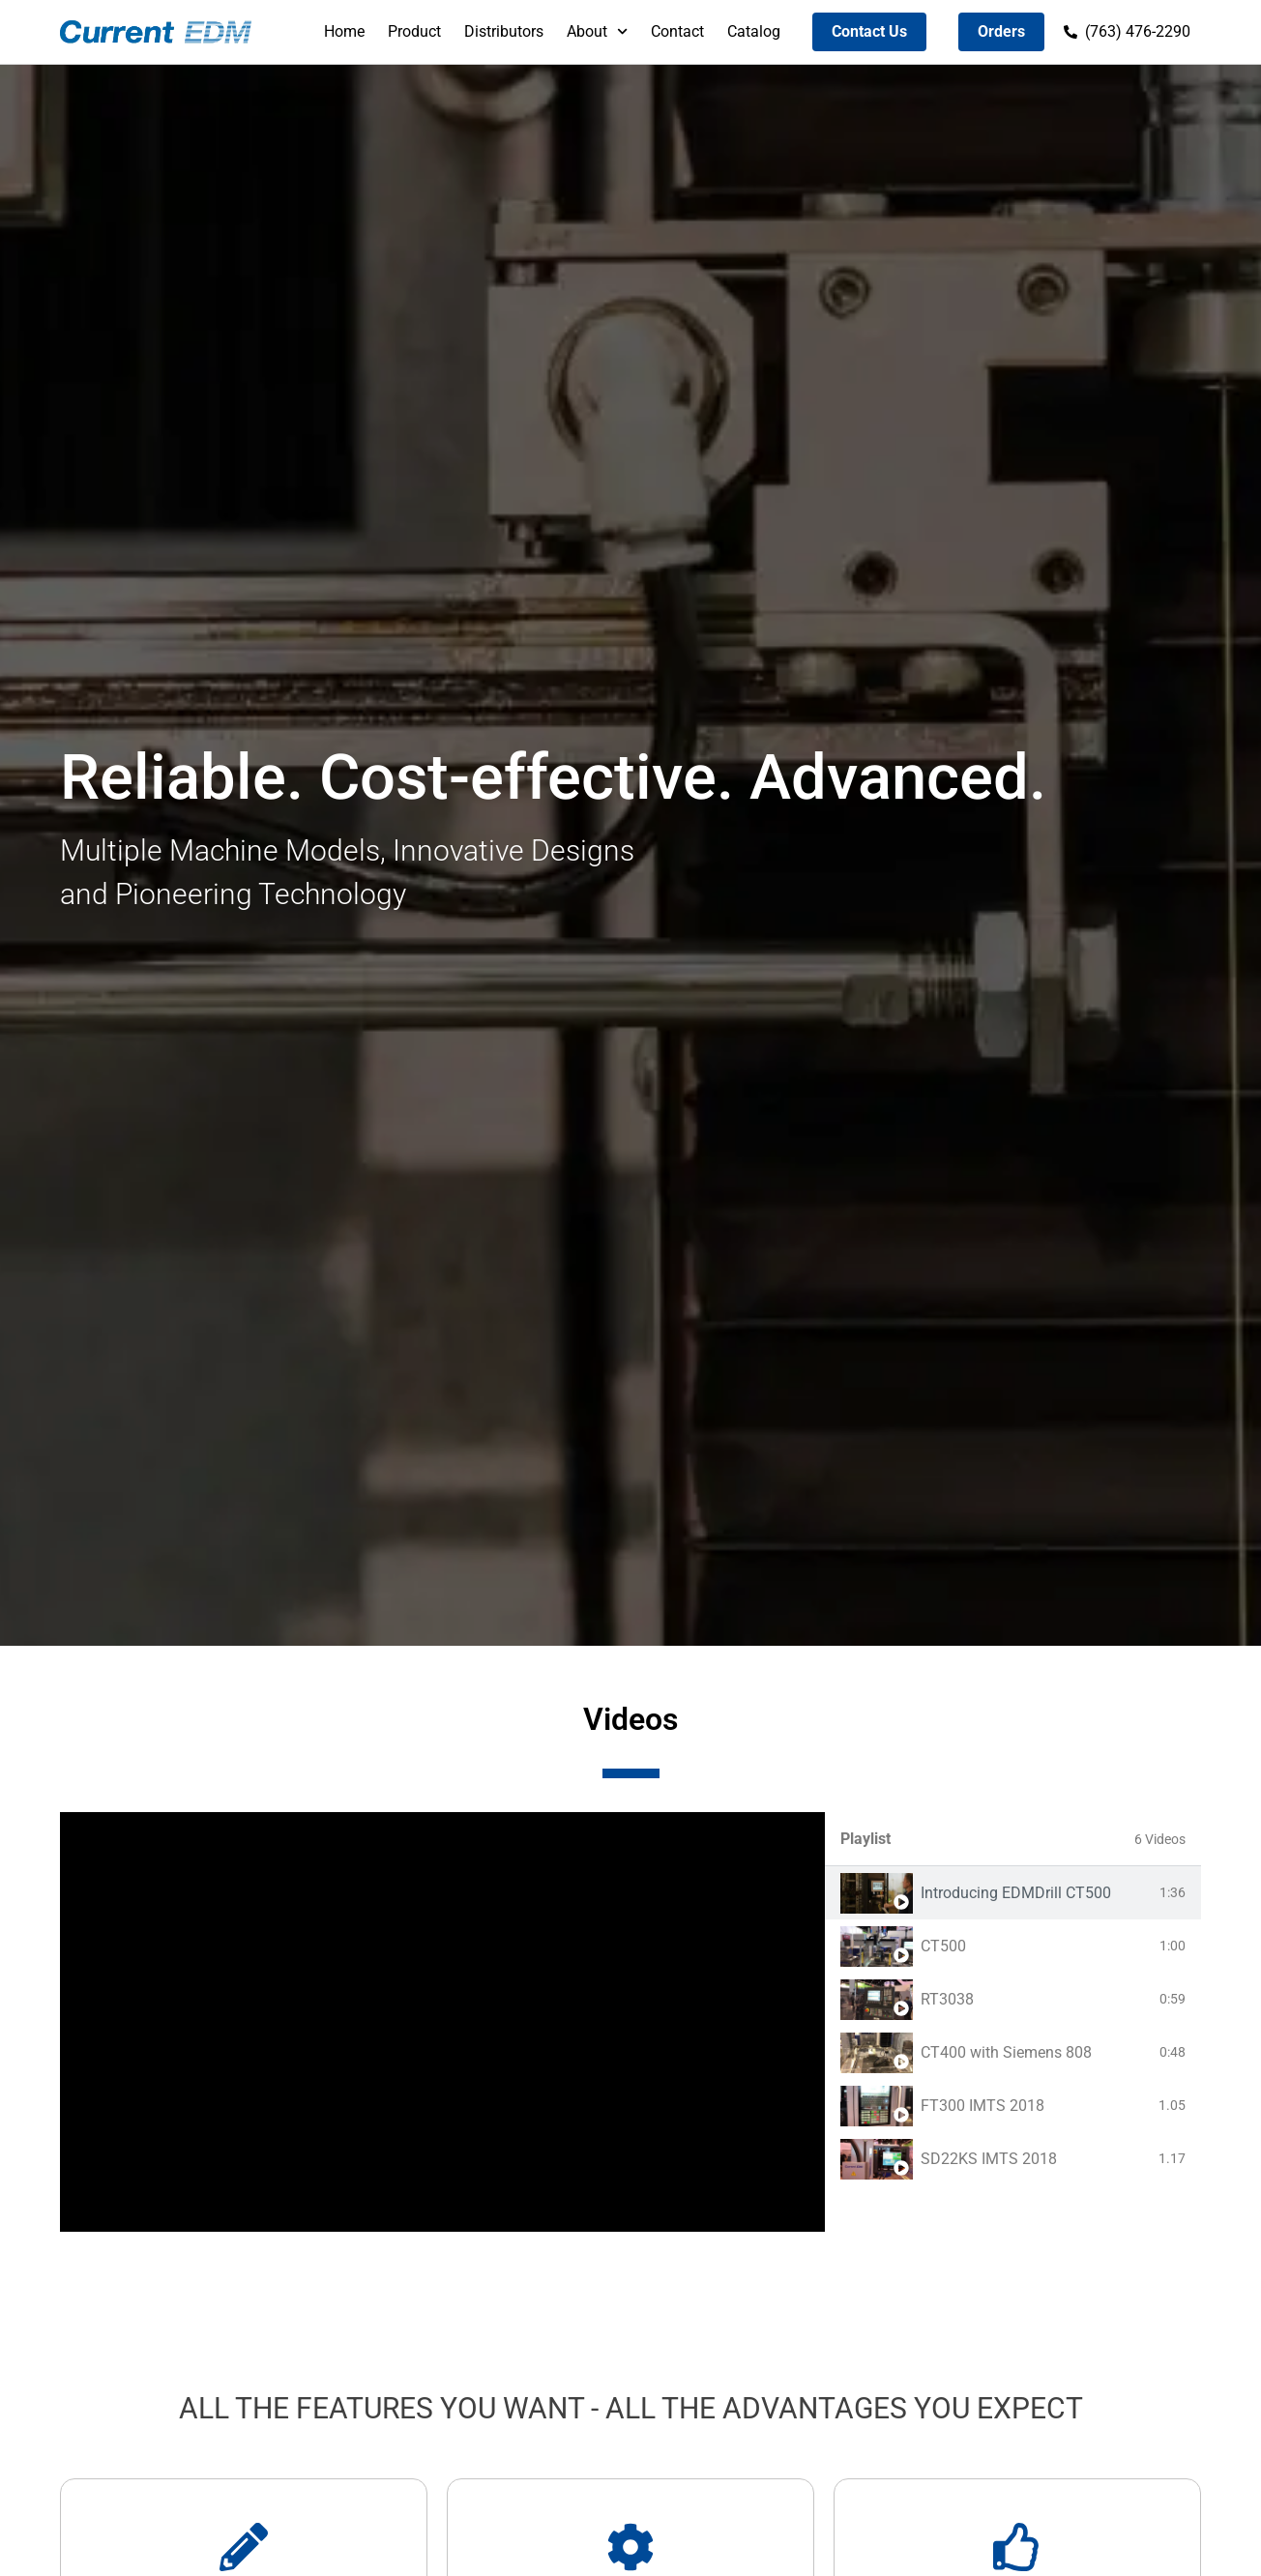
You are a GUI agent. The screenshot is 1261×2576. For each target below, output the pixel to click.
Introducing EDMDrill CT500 (1016, 1893)
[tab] (1013, 1892)
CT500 (943, 1946)
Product (414, 31)
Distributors (503, 31)
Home (344, 31)
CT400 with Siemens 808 (1006, 2052)
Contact (677, 31)
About (597, 31)
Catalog (753, 31)
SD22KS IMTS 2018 (989, 2159)
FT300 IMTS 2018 (982, 2105)
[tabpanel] (442, 2022)
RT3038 (947, 1999)
